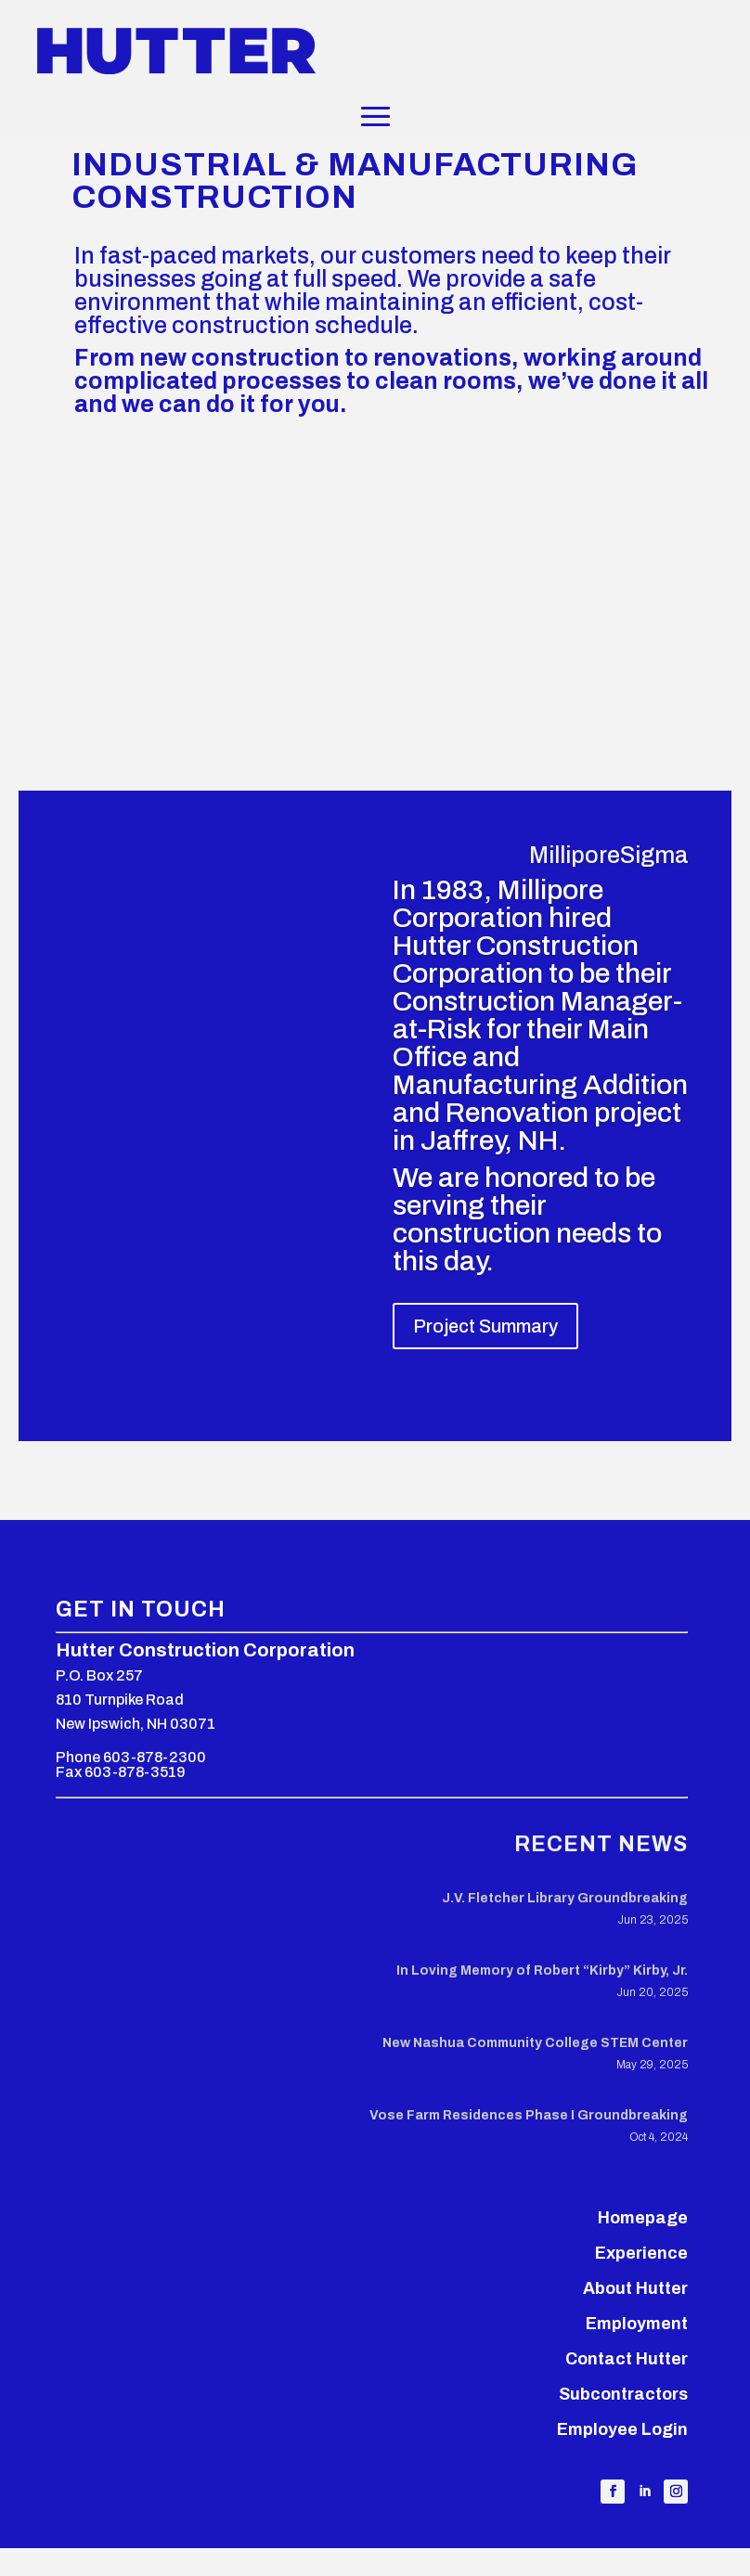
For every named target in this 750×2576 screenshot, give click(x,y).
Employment (637, 2323)
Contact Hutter (626, 2359)
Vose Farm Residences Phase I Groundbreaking (528, 2115)
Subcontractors (623, 2394)
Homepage (643, 2218)
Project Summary (485, 1326)
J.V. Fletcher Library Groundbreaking (565, 1898)
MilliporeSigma (609, 855)
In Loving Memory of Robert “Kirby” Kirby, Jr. (542, 1970)
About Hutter (635, 2288)
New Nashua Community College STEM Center (535, 2043)
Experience (641, 2253)
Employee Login (622, 2429)
